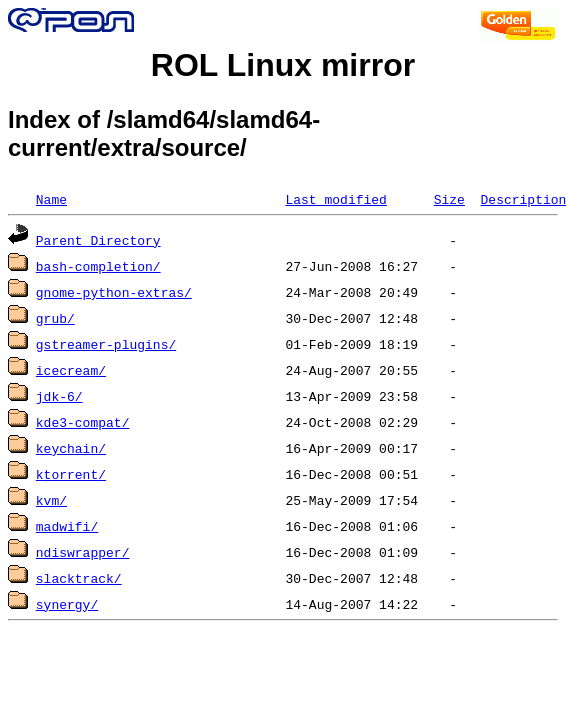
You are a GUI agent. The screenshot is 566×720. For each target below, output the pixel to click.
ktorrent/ (71, 474)
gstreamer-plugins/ (106, 344)
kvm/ (51, 500)
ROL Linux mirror (283, 65)
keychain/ (71, 448)
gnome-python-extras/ (114, 292)
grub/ (55, 318)
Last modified (335, 199)
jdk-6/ (59, 396)
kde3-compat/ (83, 422)
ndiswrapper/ (83, 552)
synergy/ (67, 604)
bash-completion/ (98, 266)
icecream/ (71, 370)
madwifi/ (67, 526)
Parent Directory (98, 240)
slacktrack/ (79, 578)
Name (51, 199)
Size (449, 199)
